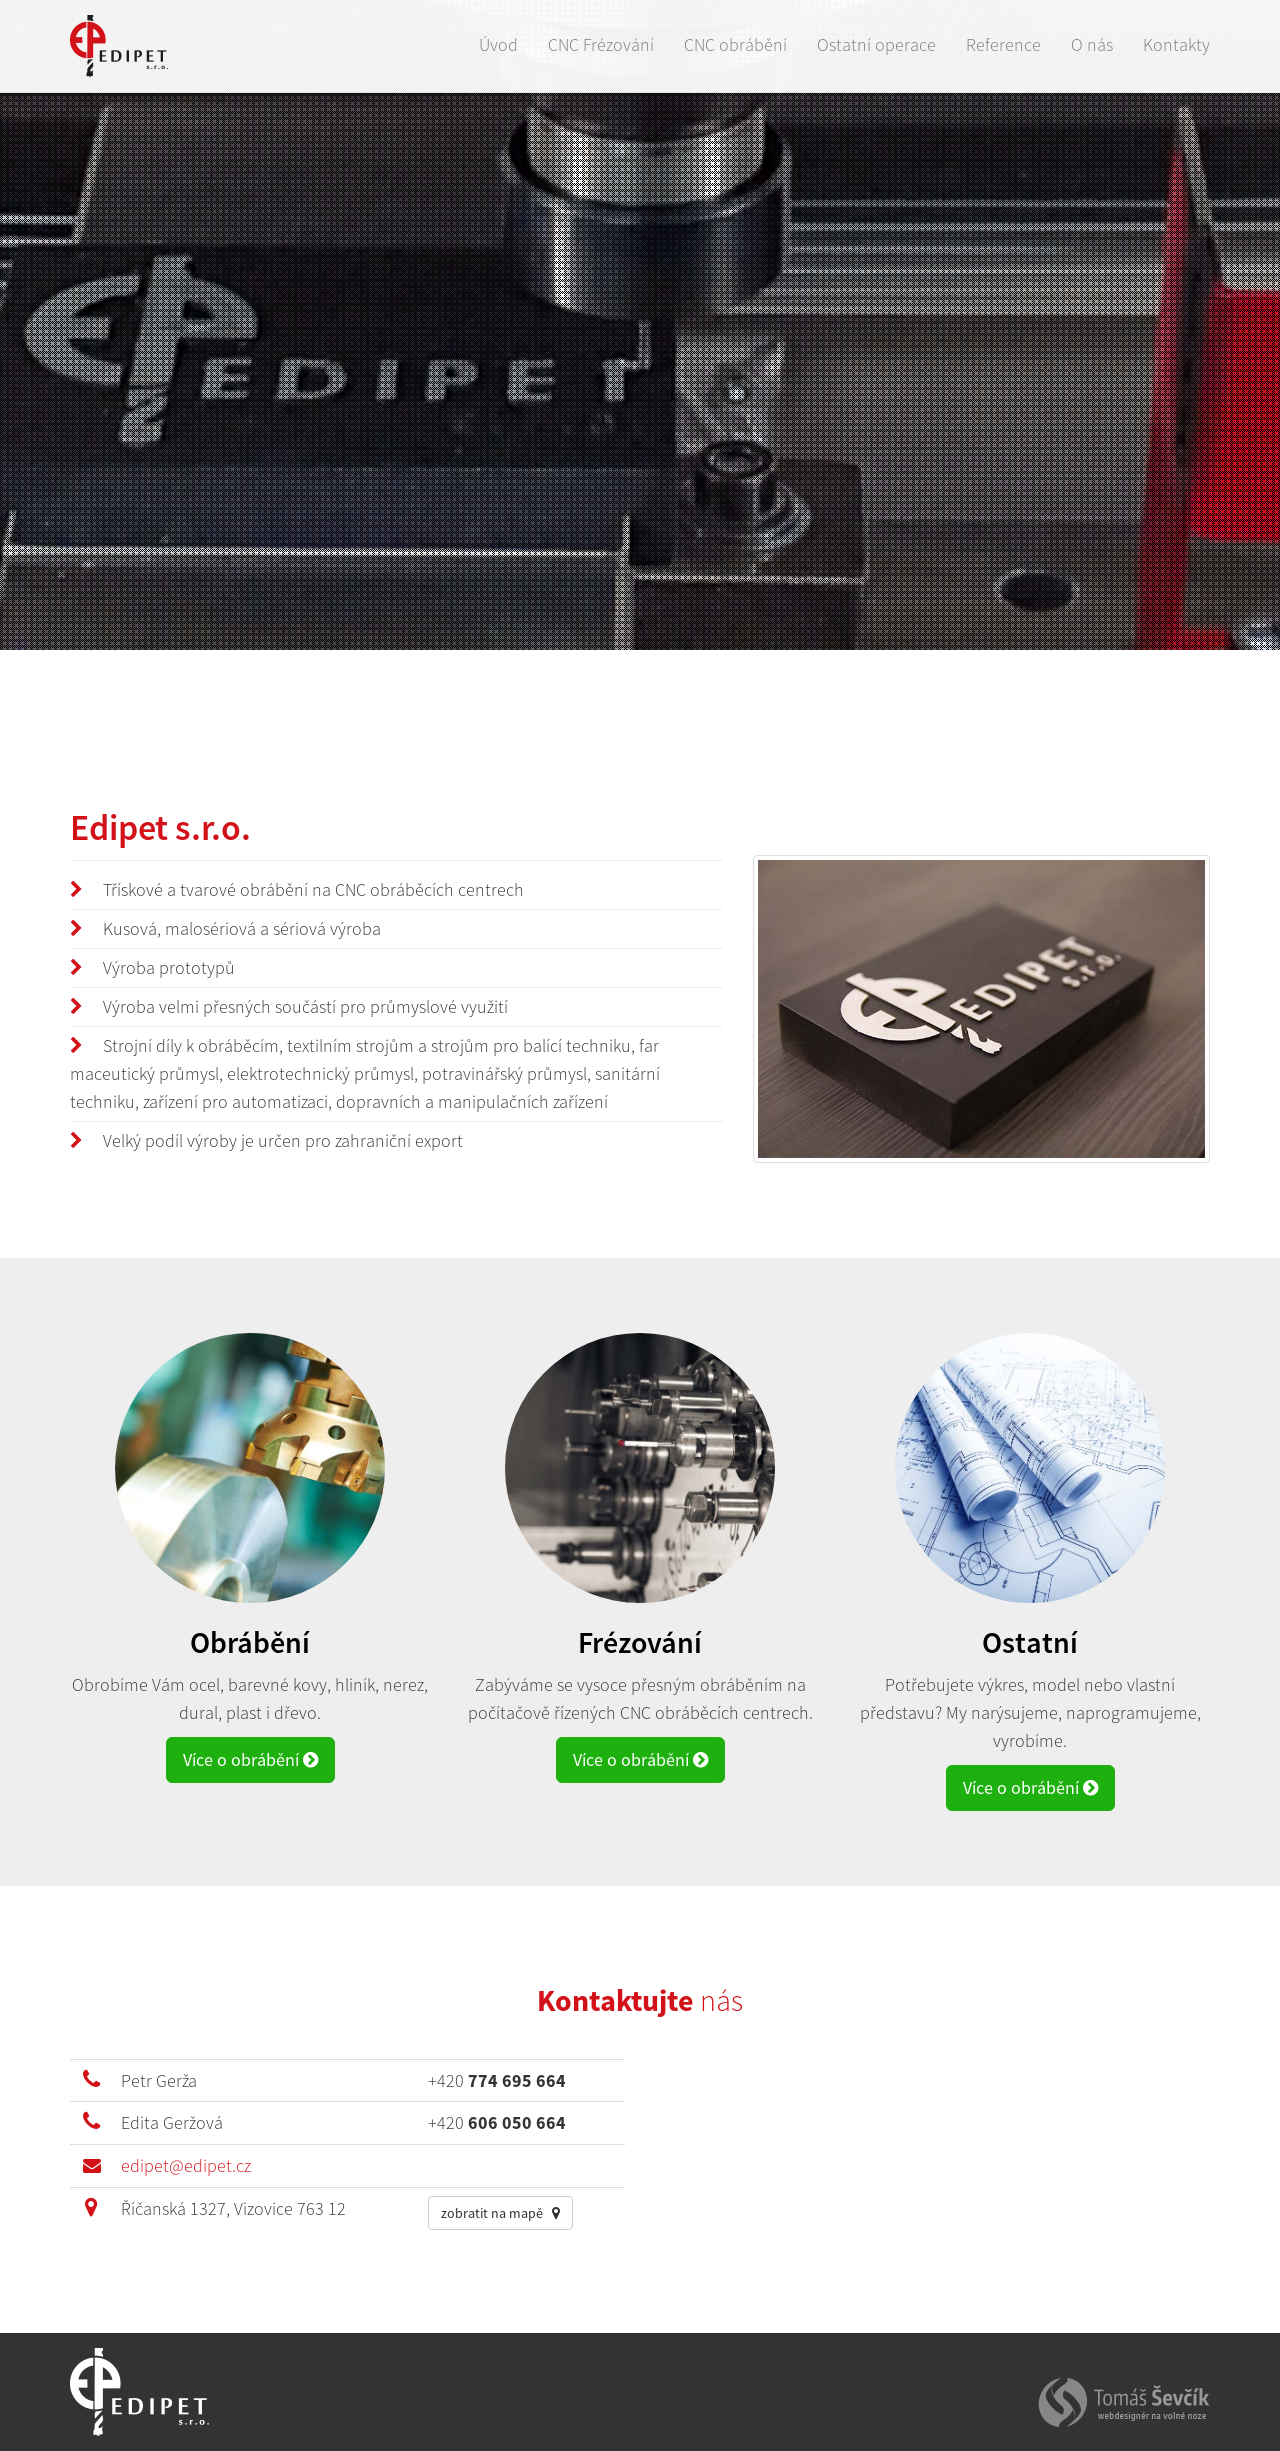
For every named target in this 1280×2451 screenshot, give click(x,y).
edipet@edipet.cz (186, 2165)
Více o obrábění (250, 1759)
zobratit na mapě (500, 2213)
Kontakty (1176, 44)
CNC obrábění (735, 44)
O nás (1092, 44)
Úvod (498, 44)
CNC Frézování (601, 44)
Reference (1003, 44)
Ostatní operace (876, 44)
